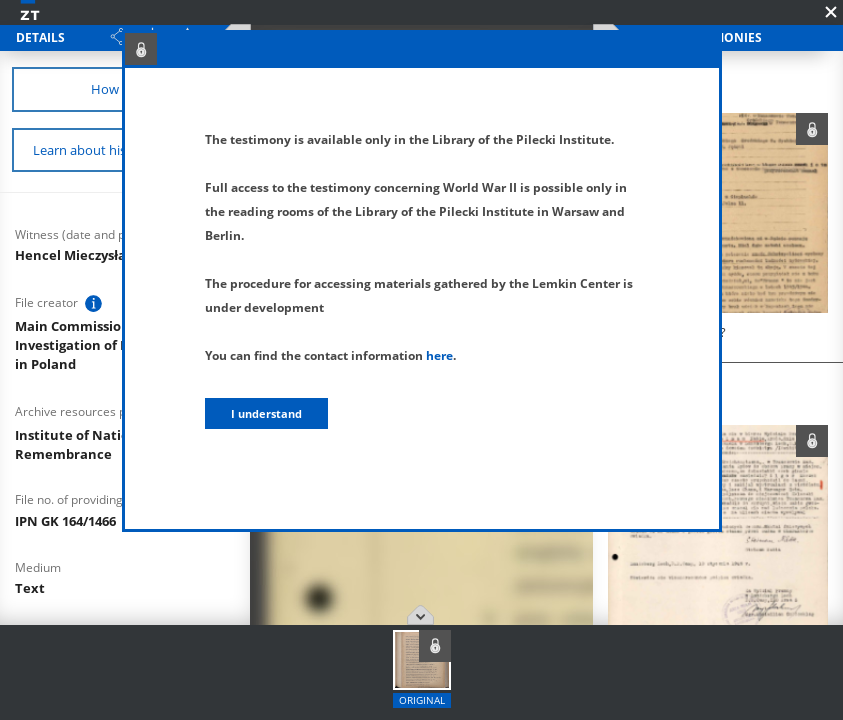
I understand (266, 413)
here (439, 355)
